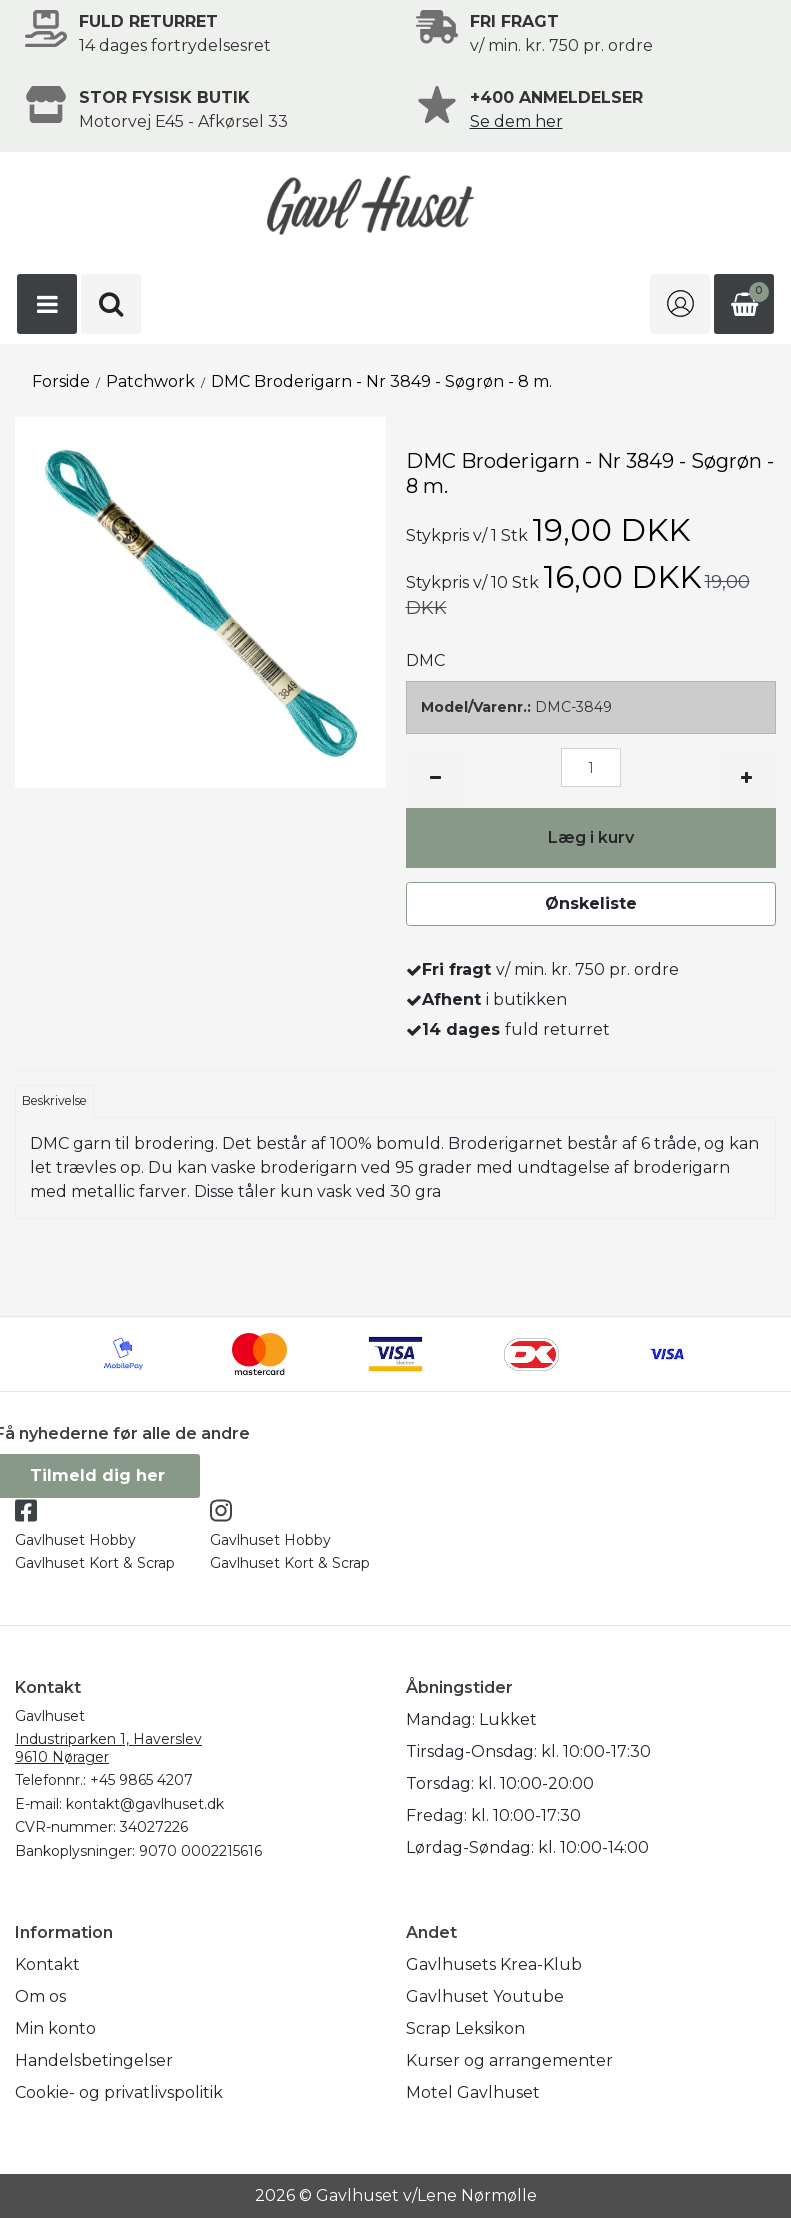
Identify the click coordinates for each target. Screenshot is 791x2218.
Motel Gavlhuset (473, 2092)
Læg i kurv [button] (591, 837)
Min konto (55, 2028)
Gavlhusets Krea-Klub (494, 1964)
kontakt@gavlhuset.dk (145, 1804)
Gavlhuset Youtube (485, 1996)
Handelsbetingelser (94, 2060)
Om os (40, 1996)
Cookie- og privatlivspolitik (119, 2092)
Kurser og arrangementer (509, 2060)
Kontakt (47, 1964)
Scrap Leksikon (465, 2028)
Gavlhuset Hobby (75, 1540)
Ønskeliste (591, 903)
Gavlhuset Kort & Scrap (95, 1563)
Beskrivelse (54, 1100)
